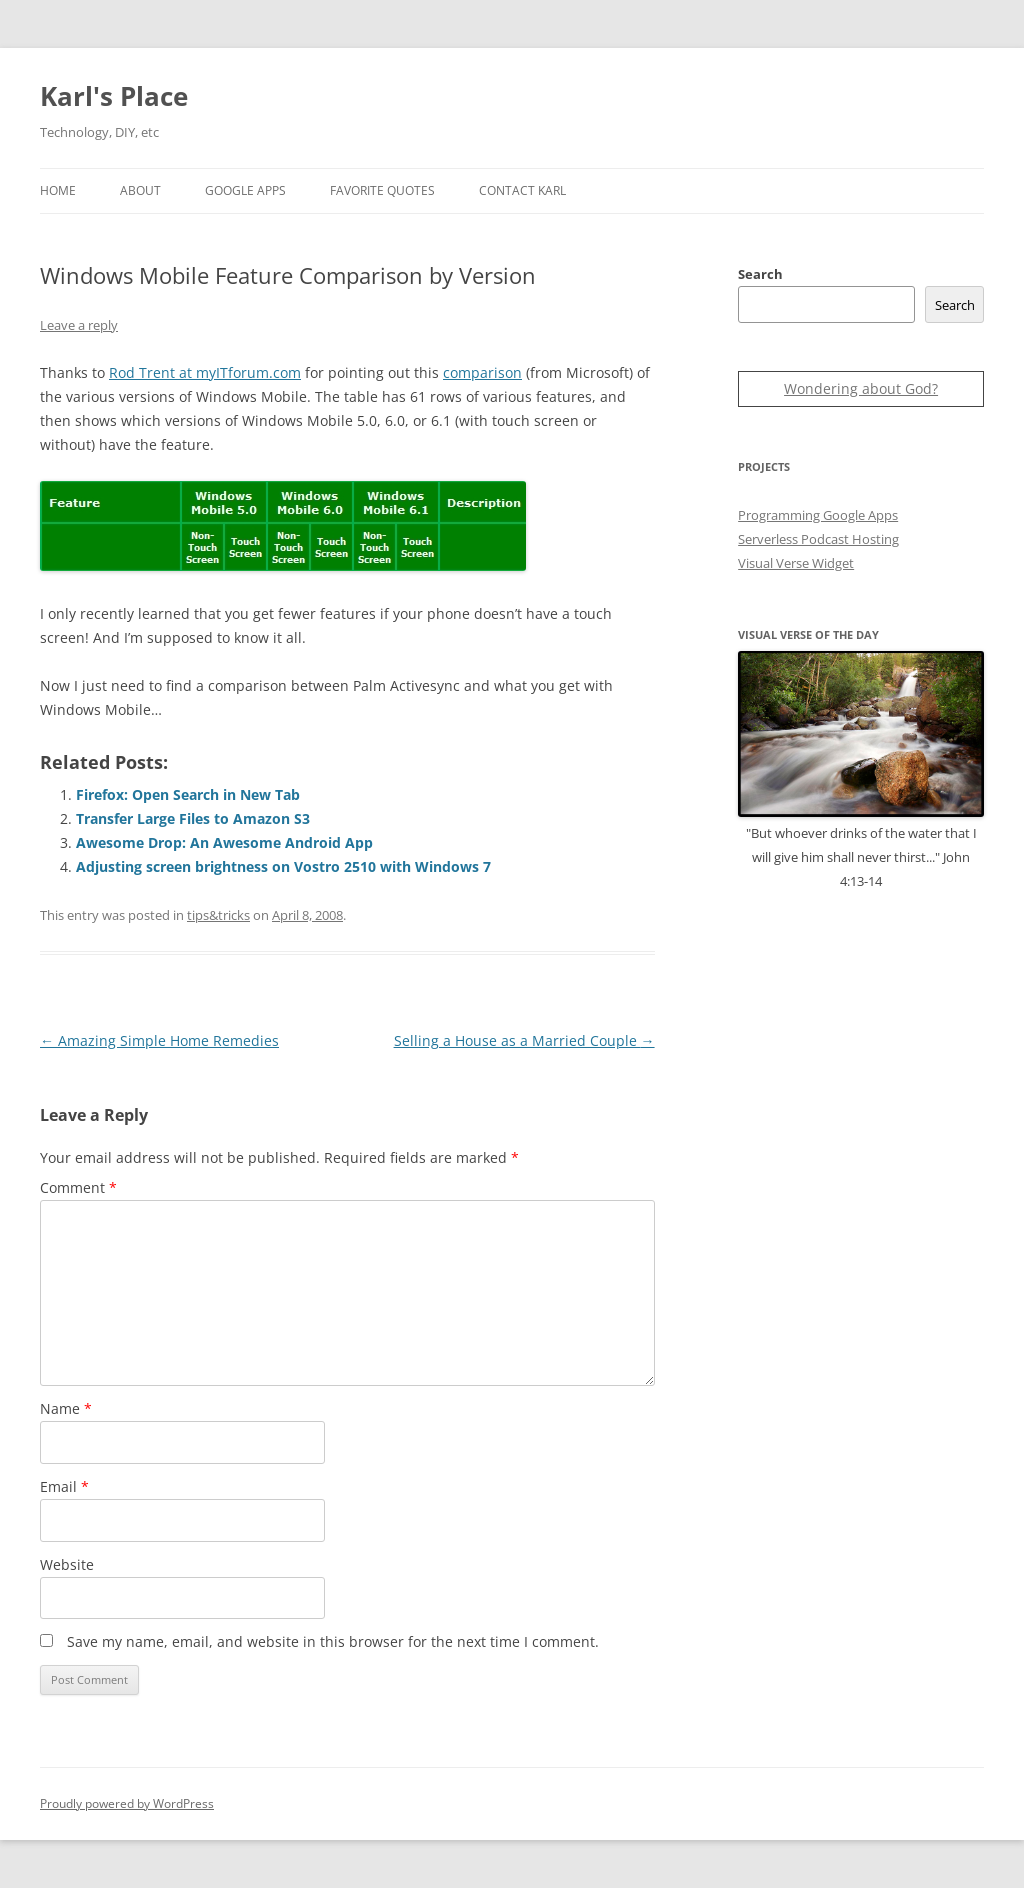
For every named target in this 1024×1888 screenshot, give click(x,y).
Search (760, 274)
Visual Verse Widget (796, 563)
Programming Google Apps (818, 515)
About (140, 190)
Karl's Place (114, 96)
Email (64, 1486)
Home (58, 190)
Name (66, 1408)
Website (67, 1564)
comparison (482, 372)
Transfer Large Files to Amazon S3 (193, 818)
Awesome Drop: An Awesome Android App (224, 842)
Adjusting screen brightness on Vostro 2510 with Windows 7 (283, 866)
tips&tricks (218, 915)
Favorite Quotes (382, 190)
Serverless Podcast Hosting (818, 539)
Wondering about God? (861, 388)
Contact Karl (522, 190)
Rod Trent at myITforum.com (205, 372)
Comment (78, 1187)
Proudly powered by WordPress (127, 1803)
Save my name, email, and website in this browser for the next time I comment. (333, 1641)
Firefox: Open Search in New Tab (188, 794)
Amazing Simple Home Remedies (159, 1040)
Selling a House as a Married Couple (524, 1040)
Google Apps (245, 190)
